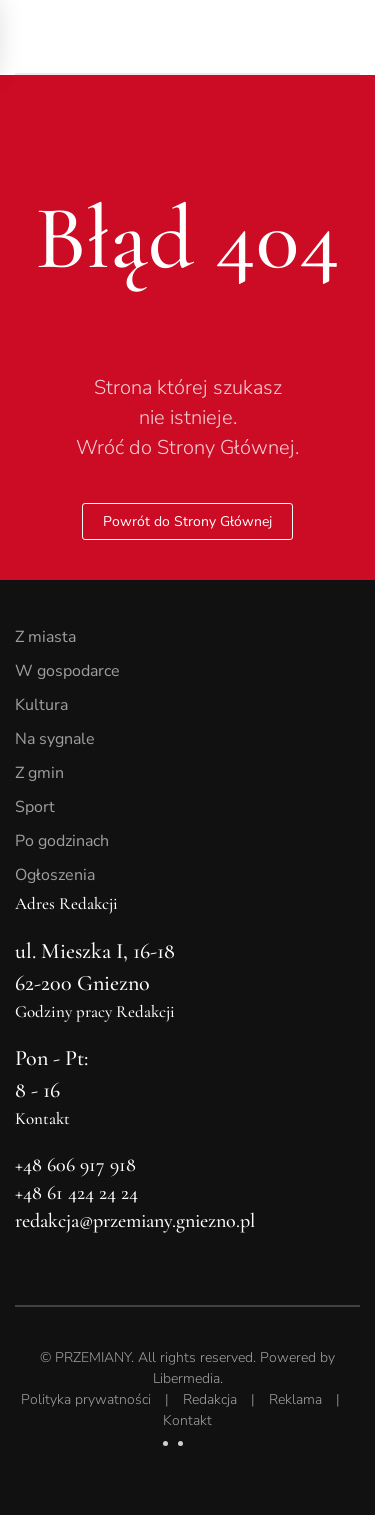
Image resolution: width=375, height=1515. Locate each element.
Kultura (41, 705)
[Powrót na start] (155, 36)
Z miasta (45, 637)
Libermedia (186, 1378)
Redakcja (210, 1399)
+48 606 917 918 (75, 1165)
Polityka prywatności (86, 1399)
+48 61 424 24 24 (76, 1193)
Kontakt (187, 1420)
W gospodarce (67, 671)
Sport (35, 807)
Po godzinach (62, 841)
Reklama (295, 1399)
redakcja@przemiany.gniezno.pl (135, 1221)
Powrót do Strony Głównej (187, 521)
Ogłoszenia (55, 875)
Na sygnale (55, 739)
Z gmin (39, 773)
